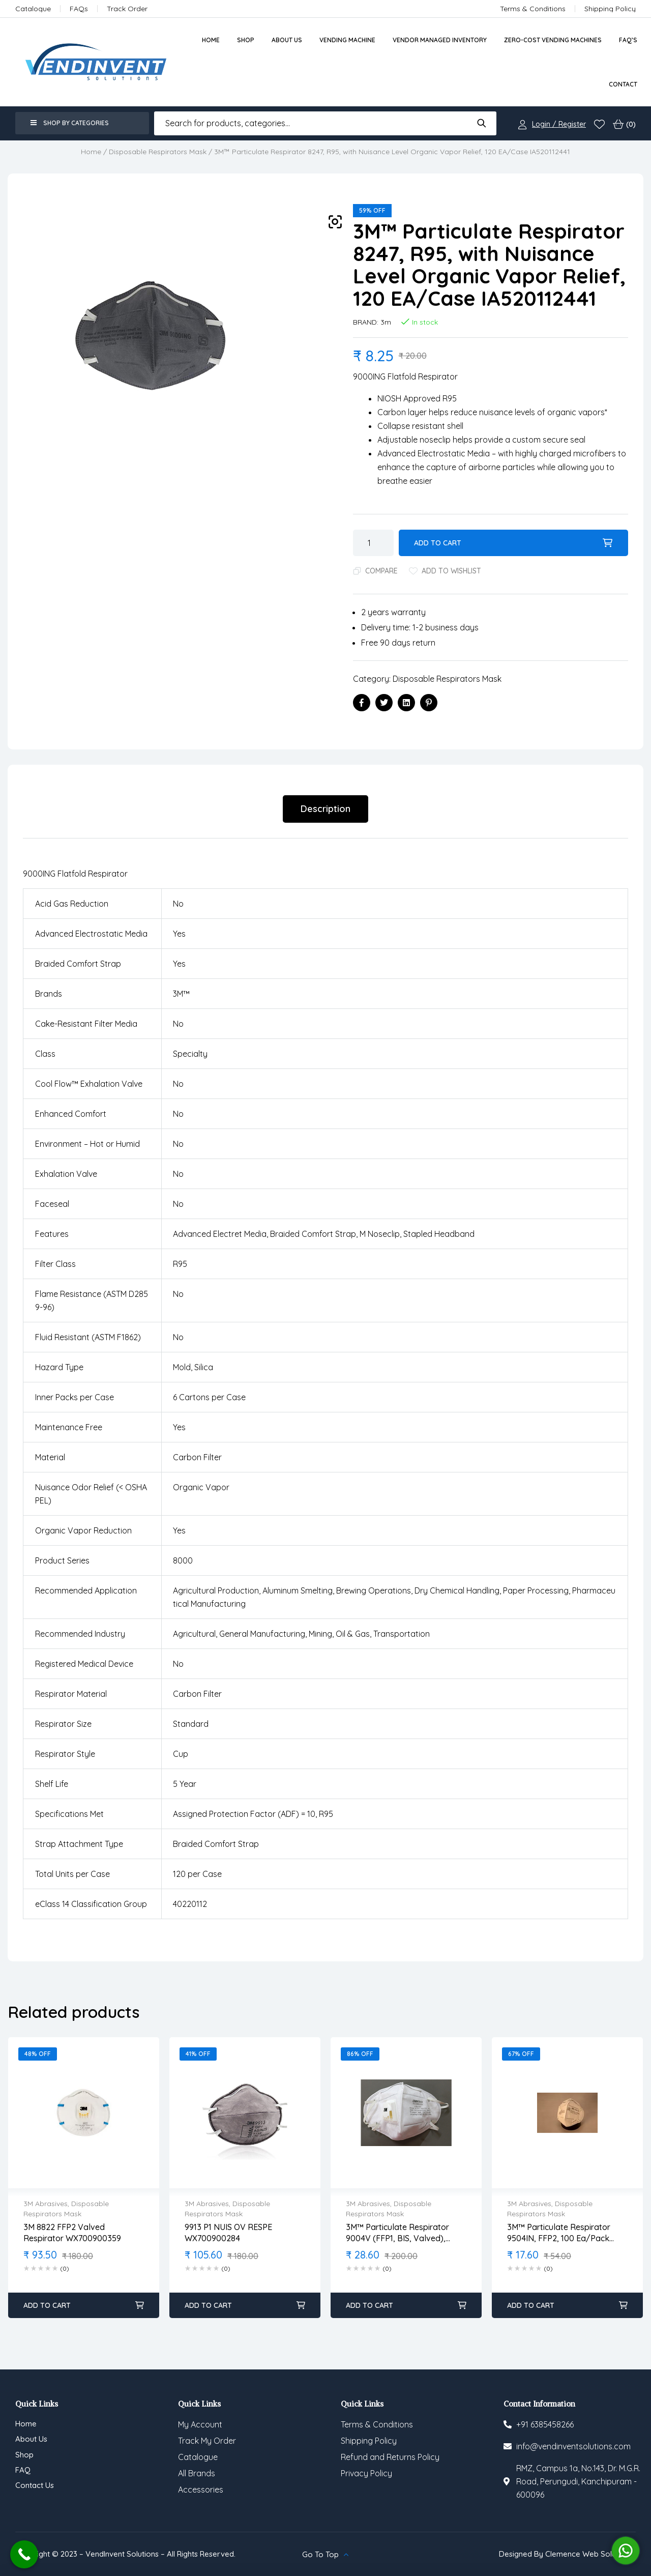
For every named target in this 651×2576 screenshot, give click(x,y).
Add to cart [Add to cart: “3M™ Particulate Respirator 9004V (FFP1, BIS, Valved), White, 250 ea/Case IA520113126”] (369, 2305)
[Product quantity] (373, 543)
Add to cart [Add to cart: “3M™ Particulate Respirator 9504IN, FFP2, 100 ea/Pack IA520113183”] (530, 2305)
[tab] (325, 809)
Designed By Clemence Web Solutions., (567, 2554)
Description (325, 809)
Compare (381, 570)
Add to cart (437, 542)
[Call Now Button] (24, 2554)
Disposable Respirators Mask (157, 151)
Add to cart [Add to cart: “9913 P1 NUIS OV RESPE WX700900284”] (208, 2305)
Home (91, 151)
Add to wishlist (451, 570)
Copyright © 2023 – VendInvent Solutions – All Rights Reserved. (125, 2554)
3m (385, 322)
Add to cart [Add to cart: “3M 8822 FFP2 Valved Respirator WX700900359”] (47, 2305)
